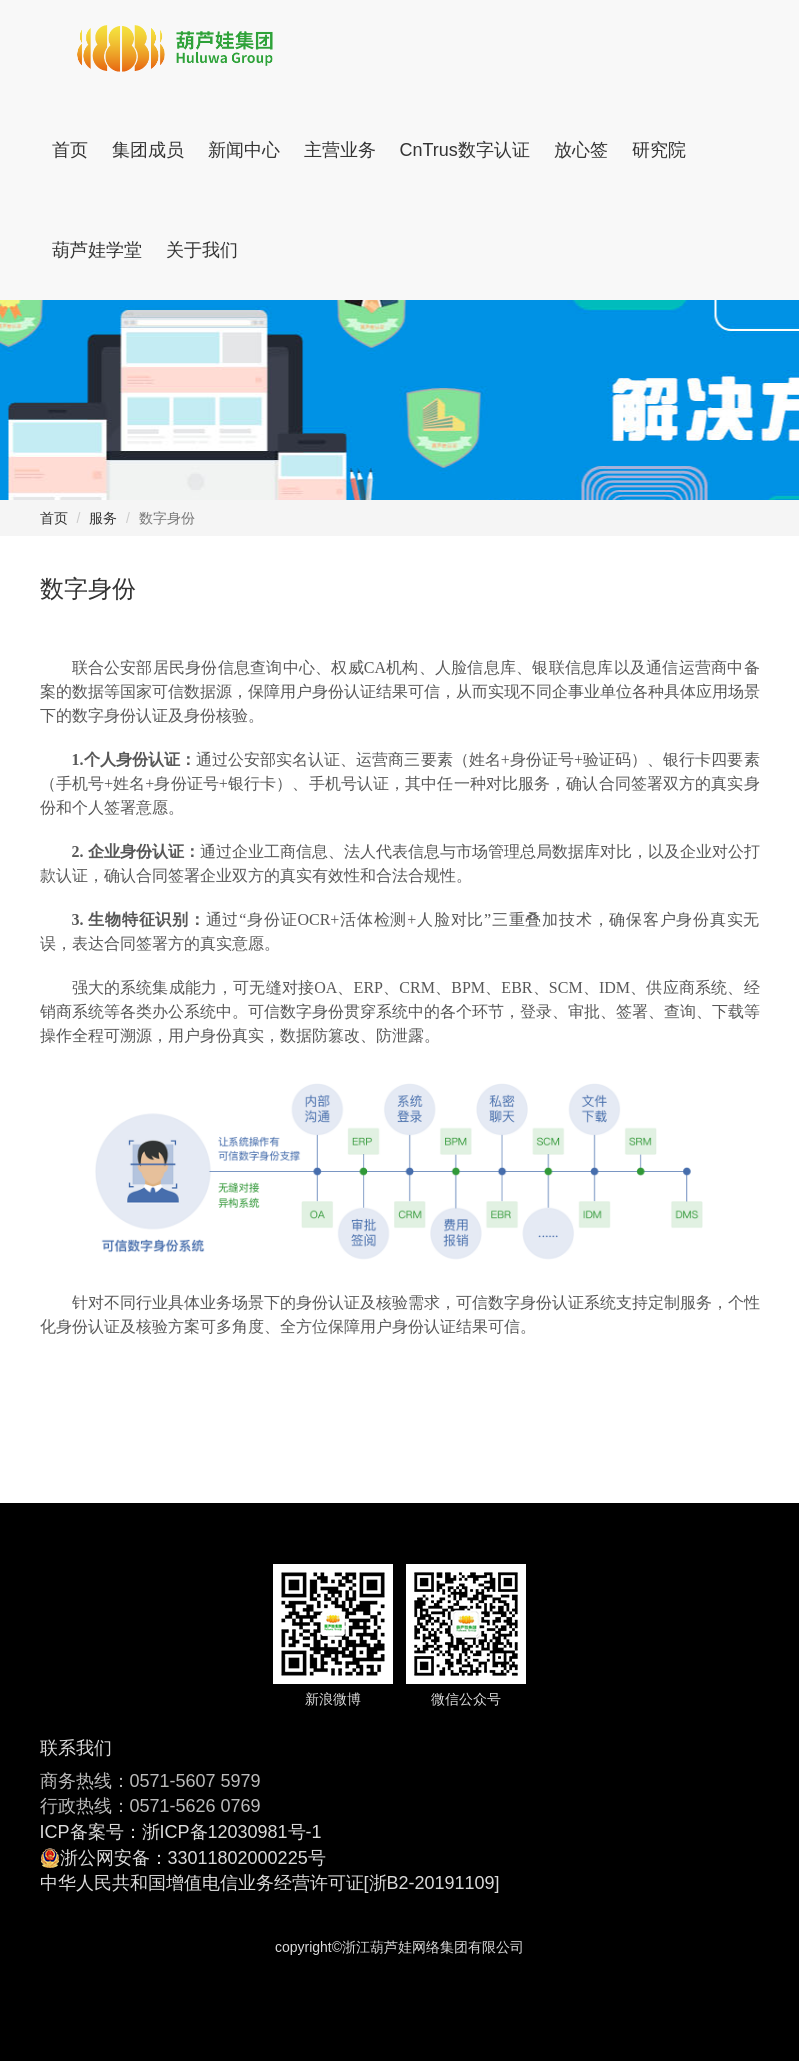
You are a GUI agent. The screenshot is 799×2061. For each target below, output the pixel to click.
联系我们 (76, 1748)
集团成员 (148, 150)
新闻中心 (244, 150)
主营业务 (340, 150)
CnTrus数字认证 (465, 150)
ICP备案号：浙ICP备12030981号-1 (181, 1832)
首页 (70, 150)
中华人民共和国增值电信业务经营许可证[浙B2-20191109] (270, 1883)
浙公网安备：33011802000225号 (193, 1858)
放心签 (581, 150)
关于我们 (202, 250)
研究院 (659, 150)
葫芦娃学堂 (97, 250)
